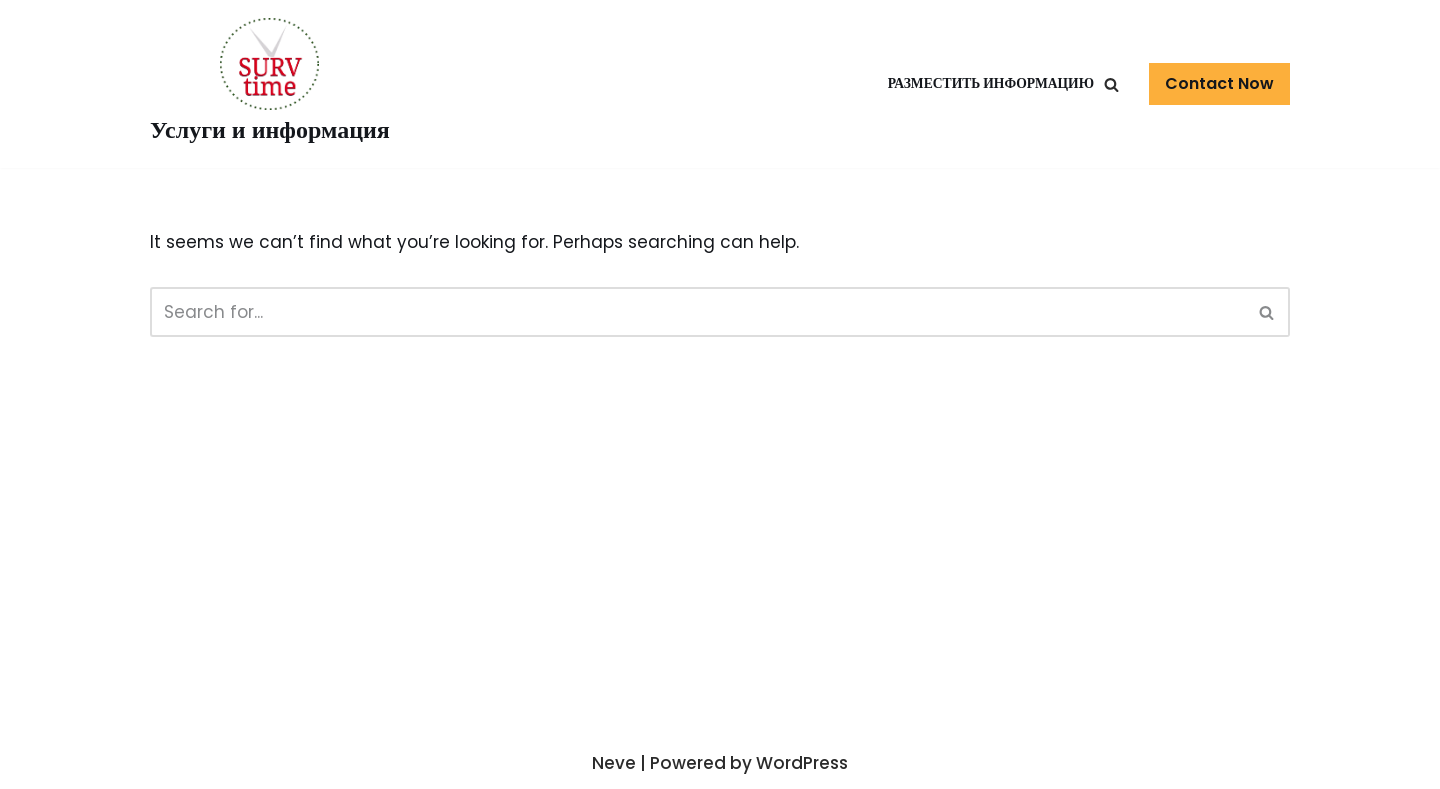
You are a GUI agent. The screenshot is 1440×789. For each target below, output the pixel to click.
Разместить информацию (991, 83)
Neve (614, 763)
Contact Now (1219, 83)
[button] (1111, 84)
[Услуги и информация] (270, 84)
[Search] (1267, 312)
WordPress (802, 763)
